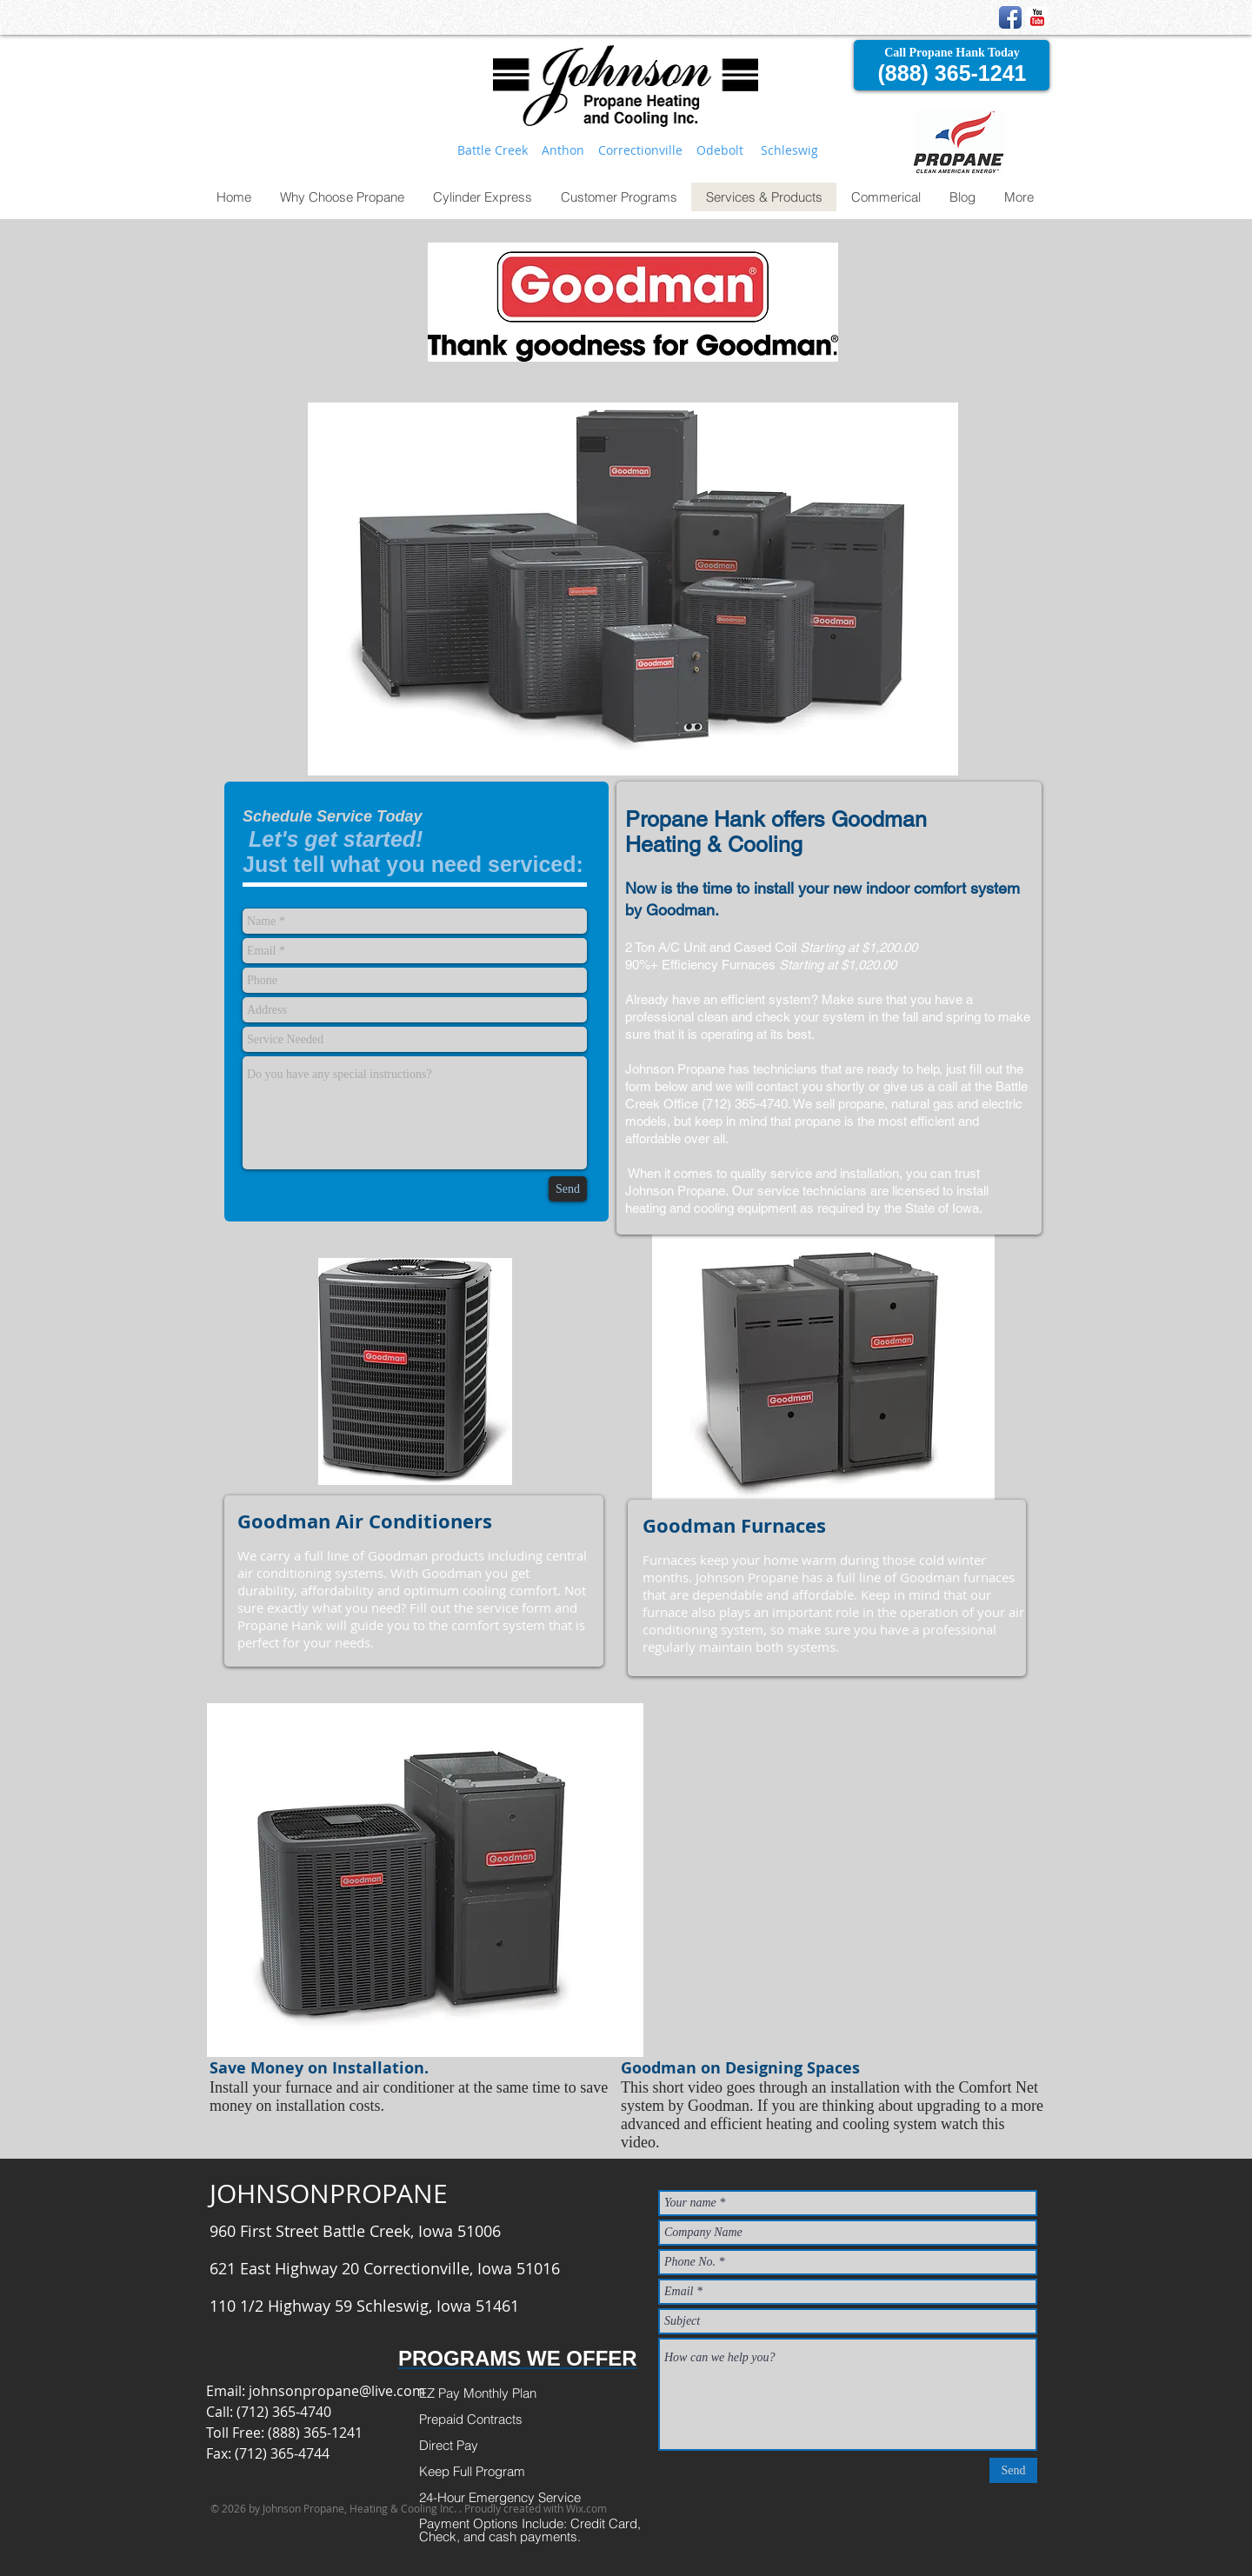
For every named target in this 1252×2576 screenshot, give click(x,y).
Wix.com (586, 2508)
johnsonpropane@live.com (337, 2390)
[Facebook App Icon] (1010, 17)
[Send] (568, 1188)
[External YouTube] (827, 1888)
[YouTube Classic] (1037, 17)
